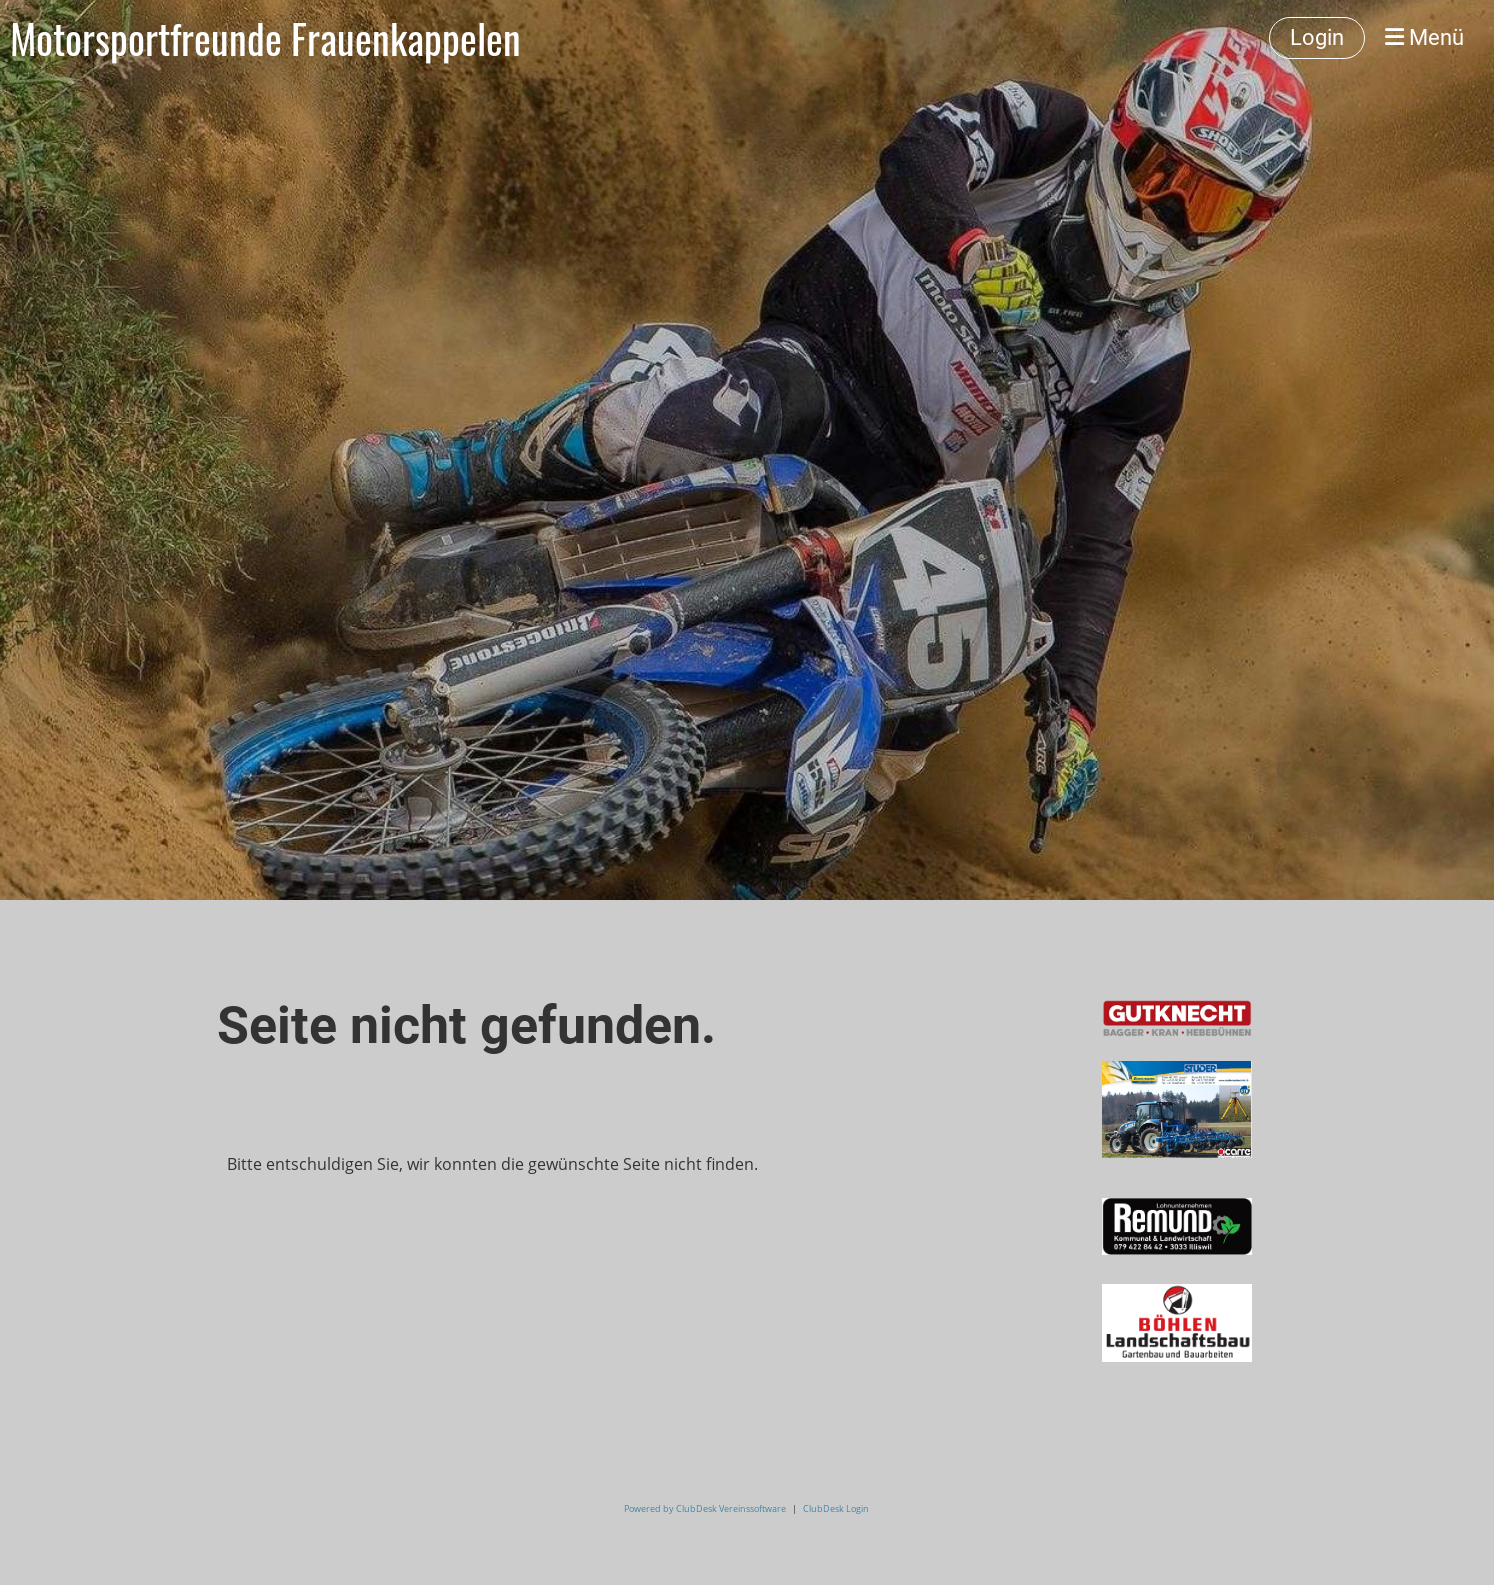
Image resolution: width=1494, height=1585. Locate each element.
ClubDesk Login (836, 1508)
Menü (1424, 37)
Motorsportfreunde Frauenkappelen (265, 38)
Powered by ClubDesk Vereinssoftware (705, 1508)
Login (1317, 37)
